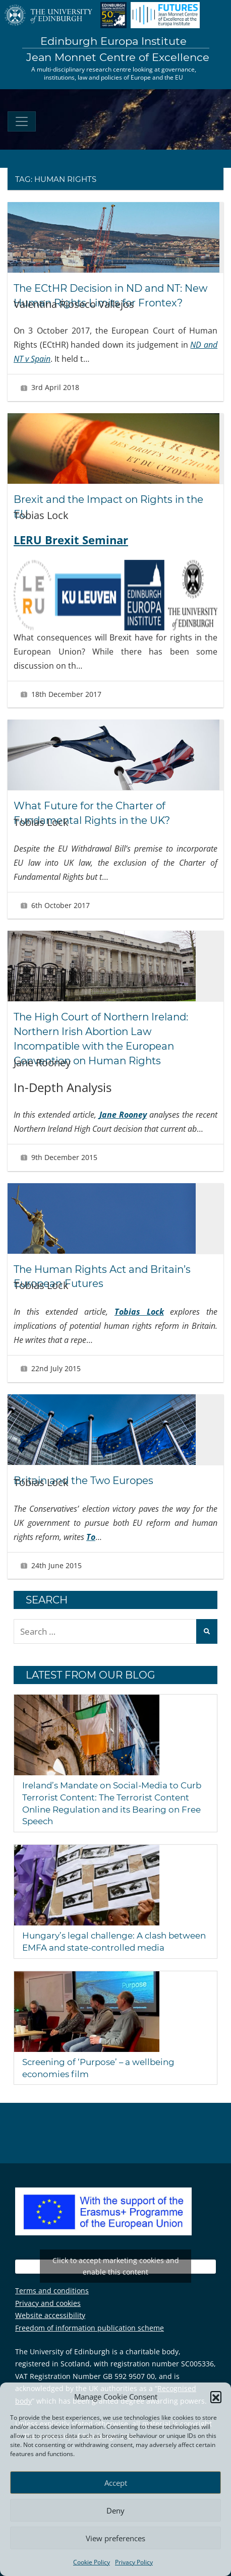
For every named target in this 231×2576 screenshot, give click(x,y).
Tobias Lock (139, 1307)
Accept (115, 2483)
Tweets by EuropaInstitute (115, 2261)
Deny (115, 2510)
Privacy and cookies (48, 2297)
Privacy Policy (134, 2562)
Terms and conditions (52, 2285)
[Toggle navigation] (22, 121)
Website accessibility (50, 2310)
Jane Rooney (123, 1110)
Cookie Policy (91, 2562)
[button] (216, 2397)
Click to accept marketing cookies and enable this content (115, 2261)
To (90, 1531)
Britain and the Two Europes (85, 1475)
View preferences (115, 2538)
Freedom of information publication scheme (89, 2322)
